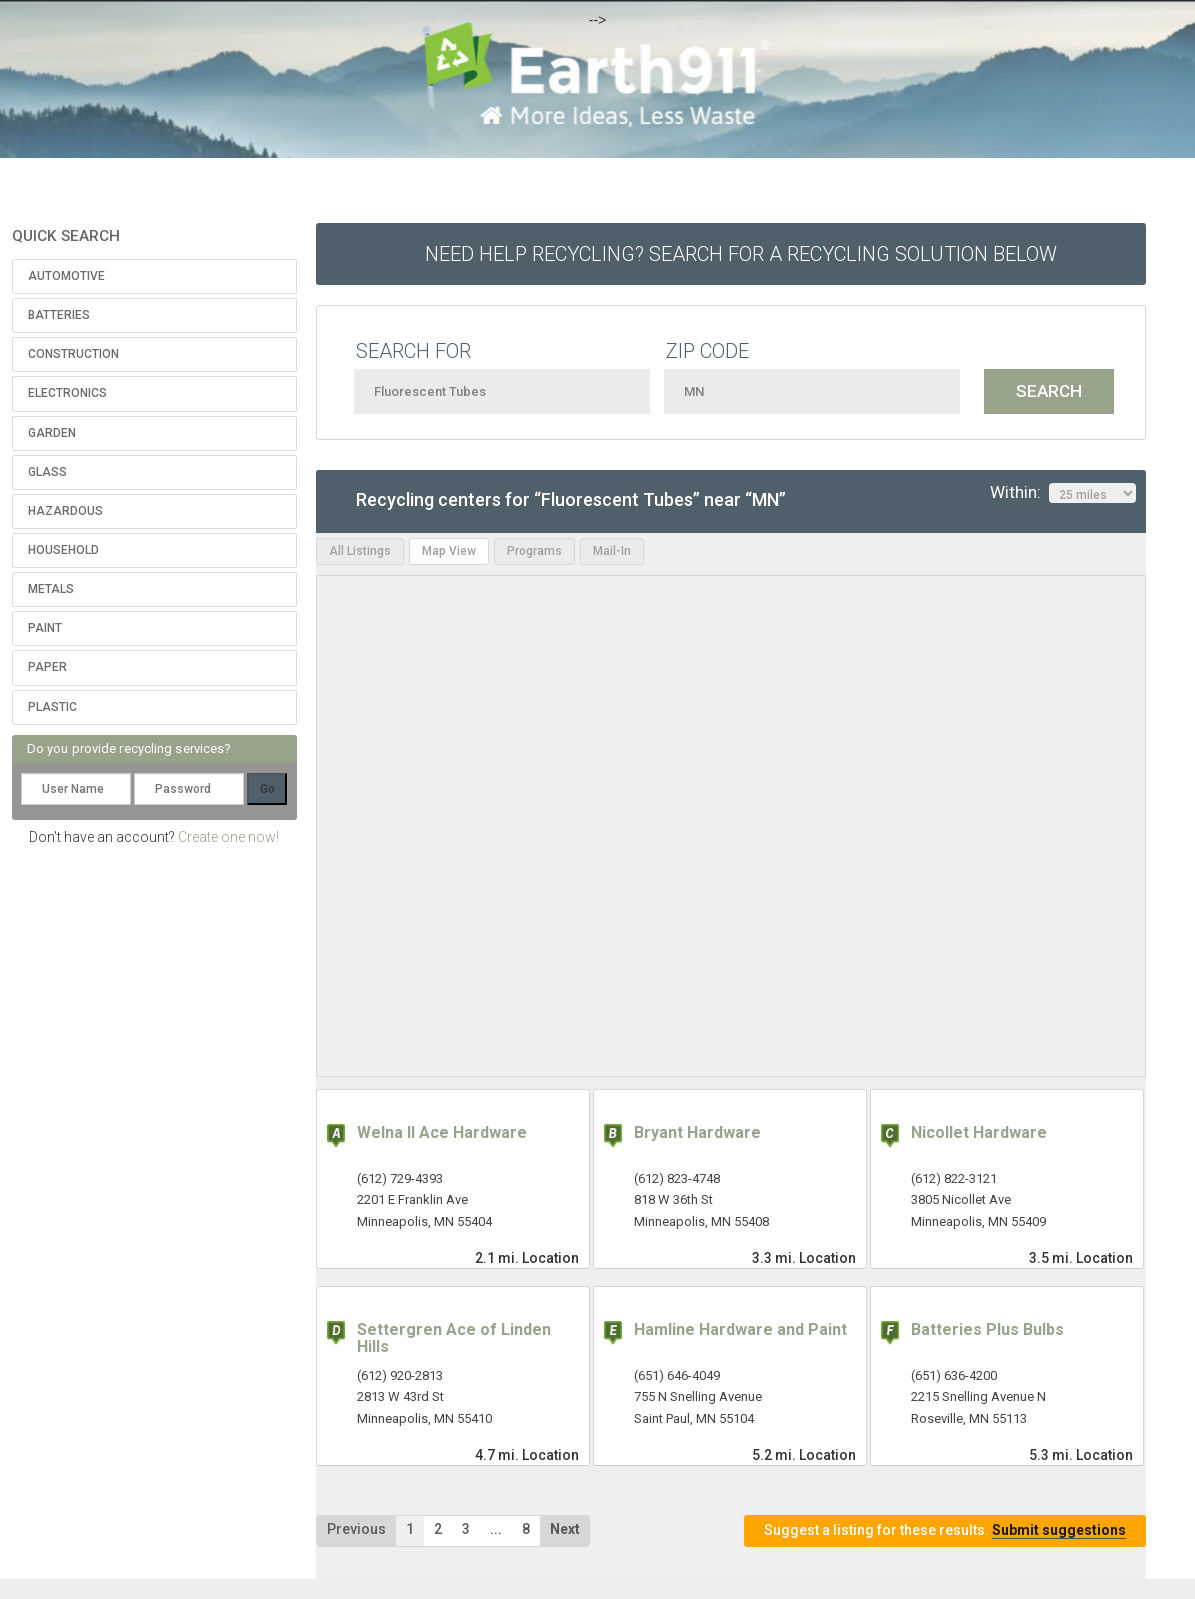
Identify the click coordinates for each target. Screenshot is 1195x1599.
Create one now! (228, 837)
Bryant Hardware (697, 1132)
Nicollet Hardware (979, 1132)
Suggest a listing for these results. (945, 1530)
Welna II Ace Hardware (442, 1132)
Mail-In (612, 551)
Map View (449, 551)
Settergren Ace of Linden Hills (454, 1338)
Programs (534, 551)
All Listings (360, 551)
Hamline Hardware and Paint (740, 1329)
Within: (1063, 493)
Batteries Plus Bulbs (987, 1329)
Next (565, 1529)
